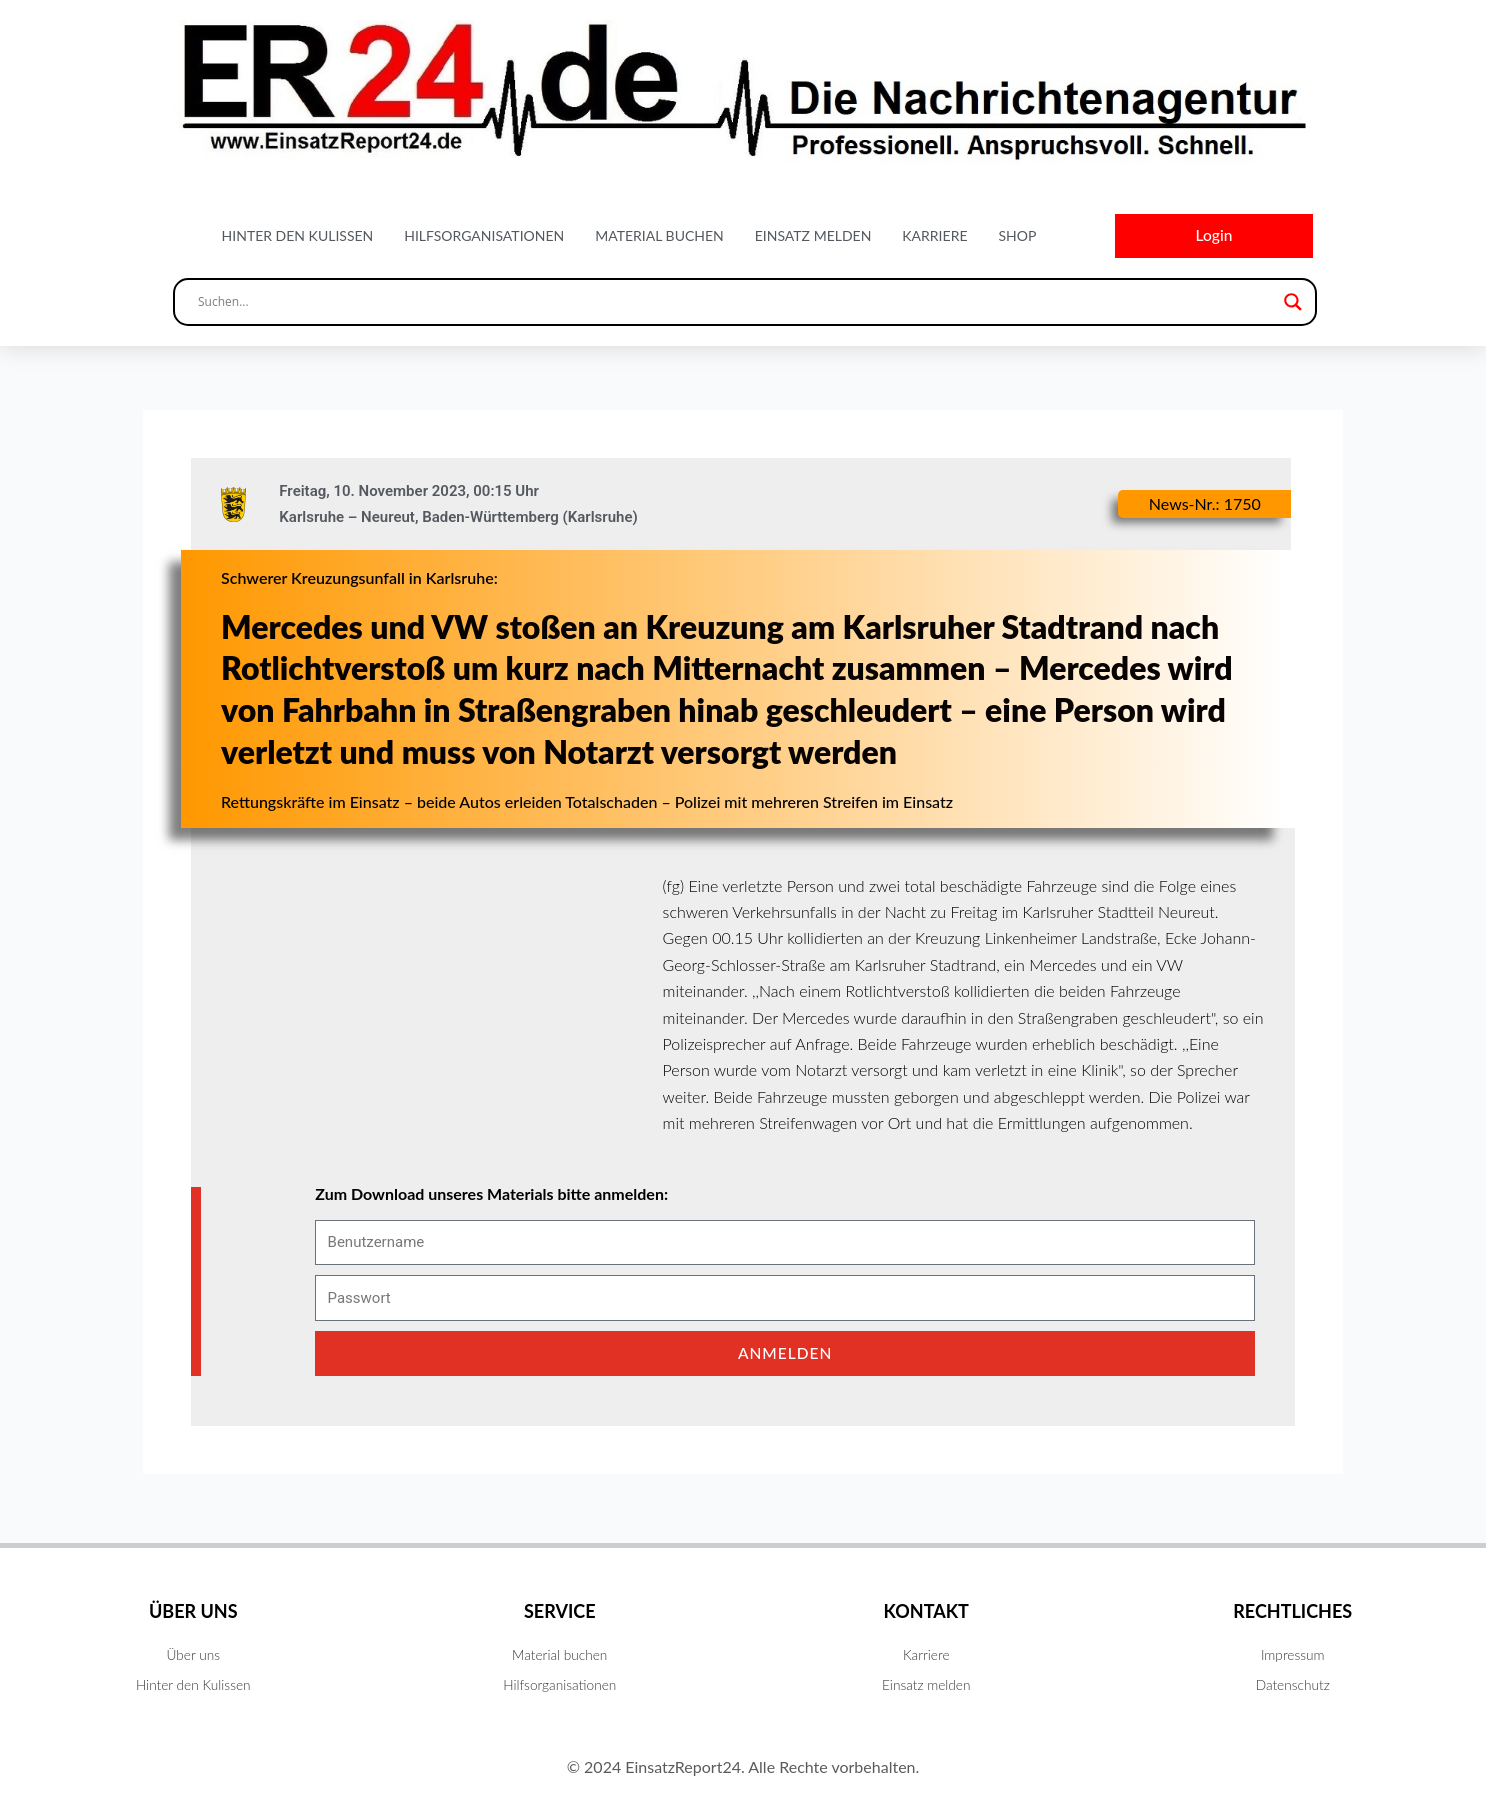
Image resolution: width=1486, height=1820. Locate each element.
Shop (1017, 236)
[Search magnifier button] (1293, 304)
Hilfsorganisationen (484, 236)
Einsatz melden (813, 236)
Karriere (934, 236)
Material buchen (659, 236)
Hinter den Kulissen (298, 236)
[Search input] (736, 304)
